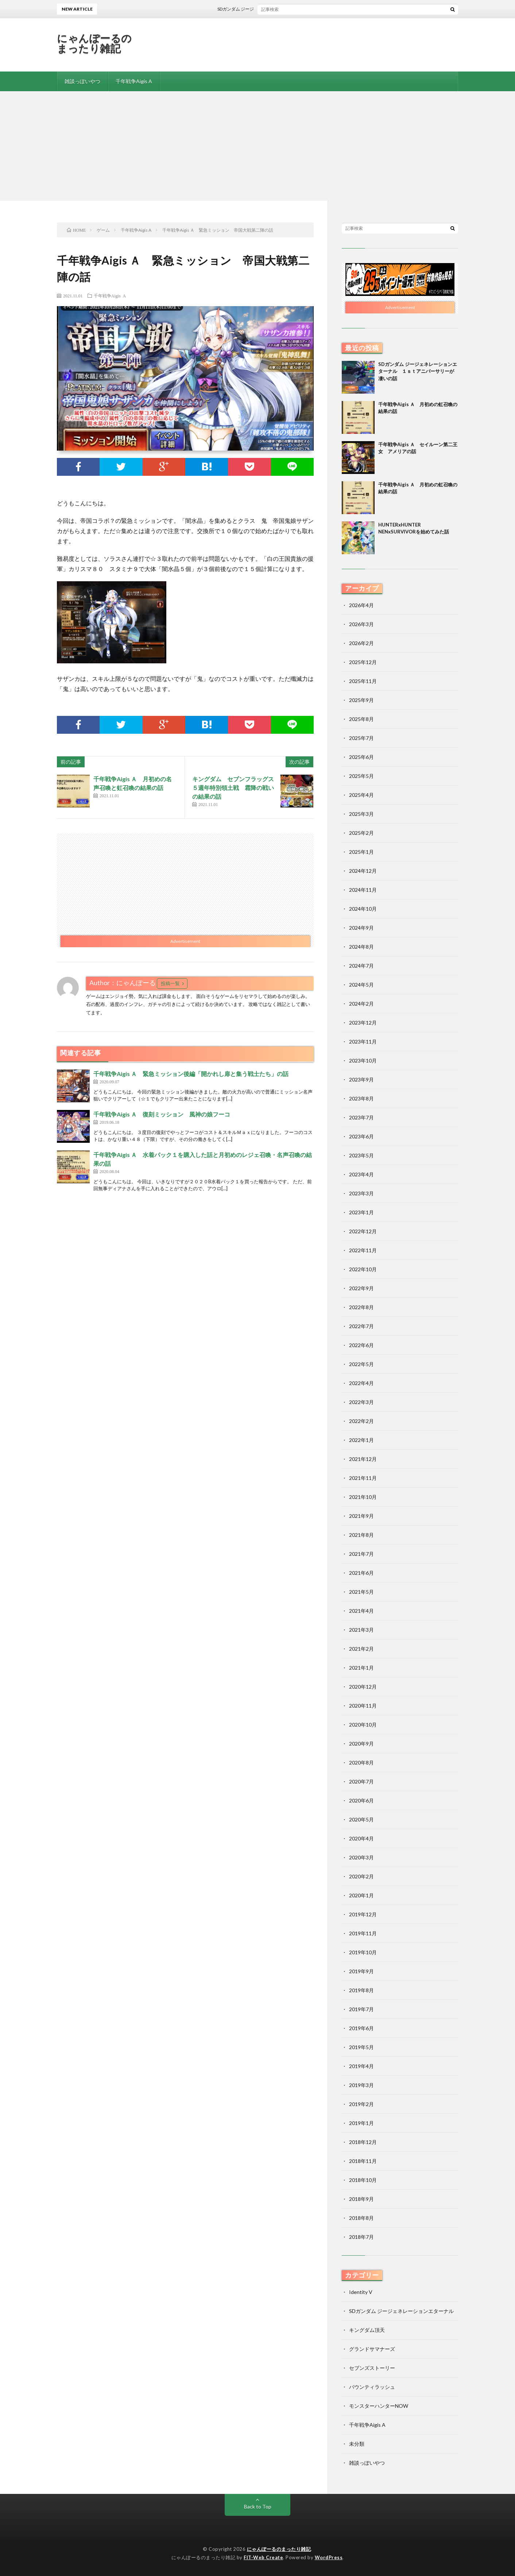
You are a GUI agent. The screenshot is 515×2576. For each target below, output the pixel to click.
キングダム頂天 (367, 2330)
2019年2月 (361, 2104)
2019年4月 (361, 2066)
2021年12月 (363, 1459)
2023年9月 (361, 1079)
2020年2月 (361, 1876)
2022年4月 (361, 1383)
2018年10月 (363, 2180)
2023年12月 (363, 1022)
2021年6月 (361, 1573)
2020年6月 (361, 1800)
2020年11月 (363, 1705)
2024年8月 (361, 947)
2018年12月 (363, 2142)
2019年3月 (361, 2085)
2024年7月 (361, 966)
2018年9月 (361, 2199)
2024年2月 (361, 1003)
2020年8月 (361, 1762)
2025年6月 (361, 757)
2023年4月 (361, 1174)
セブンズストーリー (372, 2368)
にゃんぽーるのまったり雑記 (94, 43)
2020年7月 (361, 1781)
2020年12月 (363, 1687)
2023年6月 (361, 1136)
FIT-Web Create (263, 2557)
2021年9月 (361, 1516)
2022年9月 (361, 1288)
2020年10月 (363, 1724)
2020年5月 (361, 1819)
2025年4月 (361, 795)
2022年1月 (361, 1440)
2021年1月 (361, 1668)
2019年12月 (363, 1914)
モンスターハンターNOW (378, 2406)
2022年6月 (361, 1345)
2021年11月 (363, 1478)
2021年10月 (363, 1497)
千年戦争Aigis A (134, 81)
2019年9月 (361, 1971)
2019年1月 (361, 2123)
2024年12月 (363, 871)
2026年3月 (361, 624)
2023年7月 (361, 1117)
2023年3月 (361, 1193)
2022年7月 (361, 1326)
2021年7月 (361, 1554)
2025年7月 (361, 738)
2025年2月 (361, 833)
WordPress (329, 2557)
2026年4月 (361, 605)
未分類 (356, 2444)
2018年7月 (361, 2237)
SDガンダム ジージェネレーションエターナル (401, 2311)
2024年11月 (363, 890)
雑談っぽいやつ (82, 81)
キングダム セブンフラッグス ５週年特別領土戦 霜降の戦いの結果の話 (236, 787)
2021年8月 (361, 1535)
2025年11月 (363, 681)
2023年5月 (361, 1155)
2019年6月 (361, 2028)
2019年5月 (361, 2047)
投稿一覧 (170, 983)
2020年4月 (361, 1838)
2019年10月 (363, 1952)
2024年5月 (361, 985)
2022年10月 (363, 1269)
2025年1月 (361, 852)
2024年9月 (361, 928)
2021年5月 (361, 1592)
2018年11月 (363, 2161)
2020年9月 (361, 1743)
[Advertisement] (257, 146)
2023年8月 (361, 1098)
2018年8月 (361, 2218)
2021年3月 (361, 1630)
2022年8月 (361, 1307)
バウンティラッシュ (372, 2387)
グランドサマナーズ (372, 2349)
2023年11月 (363, 1041)
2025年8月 (361, 719)
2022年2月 (361, 1421)
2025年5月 (361, 776)
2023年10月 (363, 1060)
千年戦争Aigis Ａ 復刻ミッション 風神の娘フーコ (161, 1114)
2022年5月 (361, 1364)
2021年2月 (361, 1649)
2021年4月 (361, 1611)
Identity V (360, 2292)
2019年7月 (361, 2009)
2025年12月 (363, 662)
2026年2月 (361, 643)
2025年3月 (361, 814)
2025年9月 (361, 700)
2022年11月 (363, 1250)
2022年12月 (363, 1231)
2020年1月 (361, 1895)
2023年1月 (361, 1212)
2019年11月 (363, 1933)
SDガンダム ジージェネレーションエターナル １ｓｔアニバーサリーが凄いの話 (308, 9)
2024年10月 (363, 909)
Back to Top (257, 2506)
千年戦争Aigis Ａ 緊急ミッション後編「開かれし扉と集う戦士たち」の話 (191, 1073)
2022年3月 (361, 1402)
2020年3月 (361, 1857)
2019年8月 (361, 1990)
